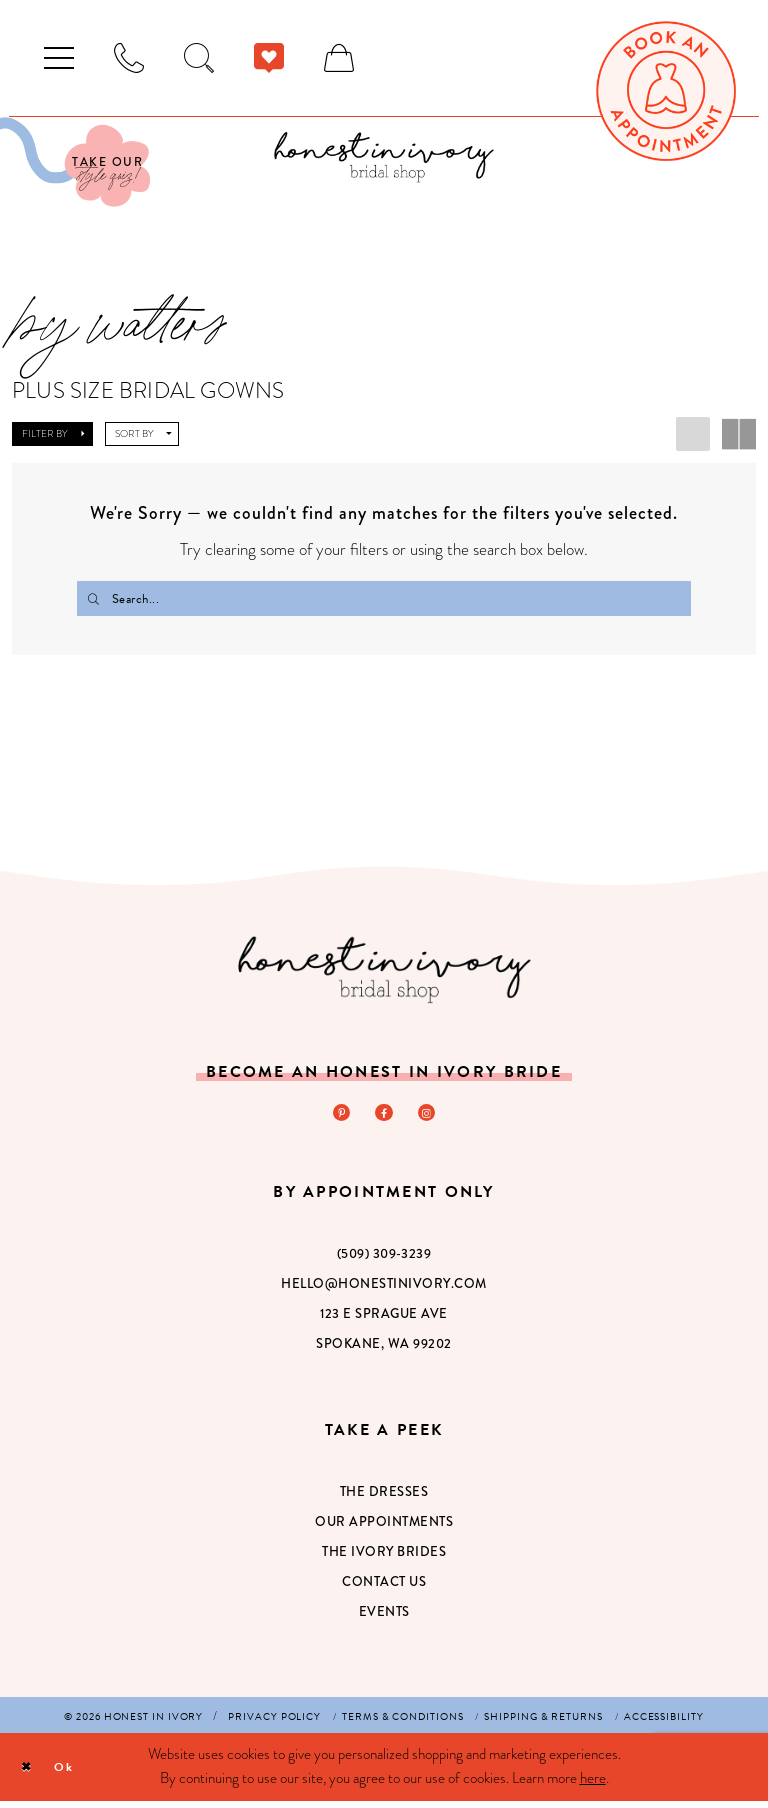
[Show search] (199, 58)
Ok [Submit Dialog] (76, 1773)
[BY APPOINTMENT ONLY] (129, 58)
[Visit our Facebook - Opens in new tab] (384, 1118)
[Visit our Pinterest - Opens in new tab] (337, 1118)
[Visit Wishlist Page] (269, 58)
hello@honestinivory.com (384, 1291)
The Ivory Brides (384, 1559)
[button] (59, 58)
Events (384, 1619)
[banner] (384, 157)
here (593, 1785)
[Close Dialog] (30, 1774)
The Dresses (384, 1499)
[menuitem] (59, 58)
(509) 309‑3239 (384, 1261)
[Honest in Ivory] (384, 972)
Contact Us (384, 1589)
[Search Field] (384, 598)
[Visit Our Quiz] (75, 162)
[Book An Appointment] (666, 91)
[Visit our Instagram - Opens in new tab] (431, 1118)
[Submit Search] (95, 598)
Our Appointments (384, 1529)
